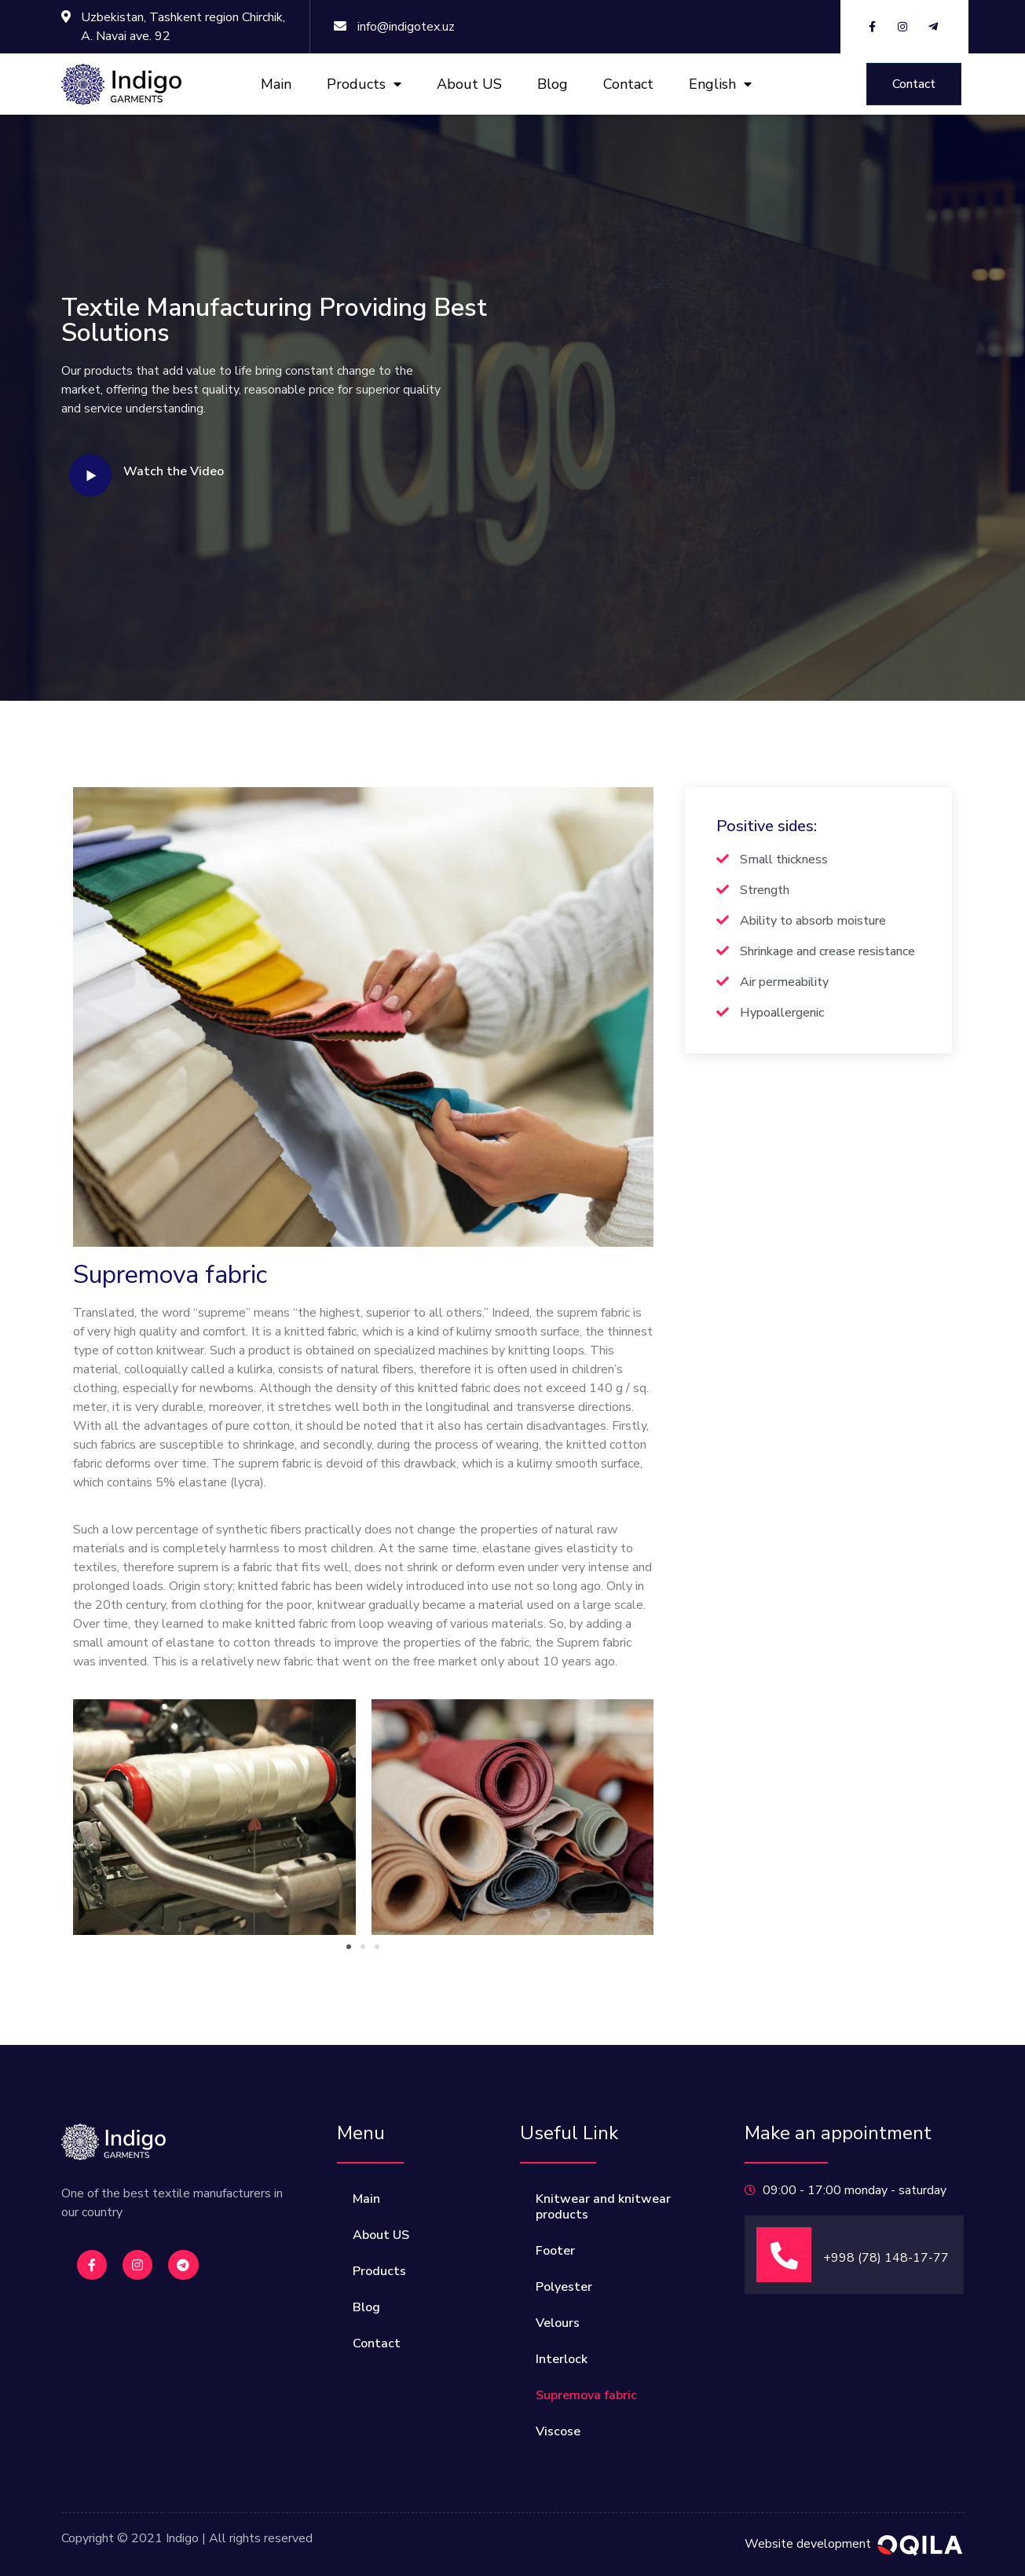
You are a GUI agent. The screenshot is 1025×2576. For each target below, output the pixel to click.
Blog (552, 84)
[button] (913, 84)
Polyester (564, 2287)
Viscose (558, 2431)
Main (276, 84)
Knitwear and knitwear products (603, 2206)
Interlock (562, 2359)
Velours (558, 2323)
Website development (808, 2543)
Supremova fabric (586, 2395)
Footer (555, 2250)
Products (364, 84)
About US (469, 84)
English (720, 84)
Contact (628, 84)
